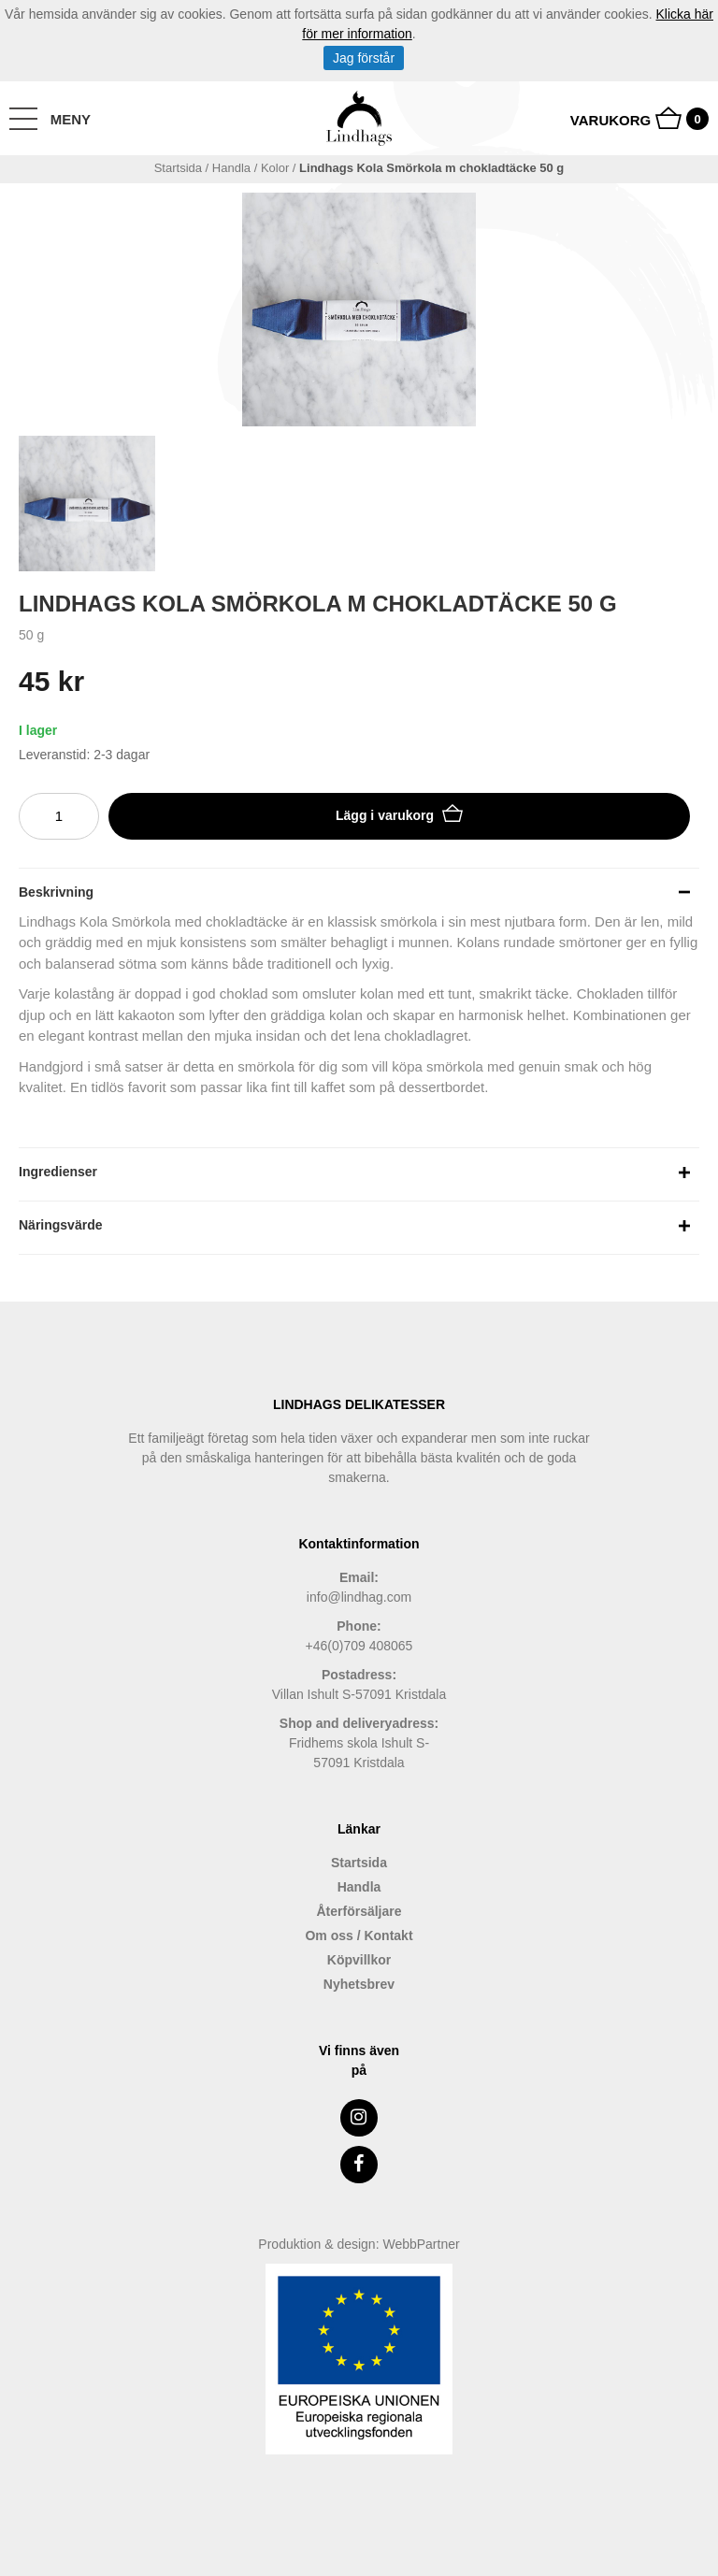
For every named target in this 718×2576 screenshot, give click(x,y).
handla (231, 168)
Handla (359, 1886)
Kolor (275, 168)
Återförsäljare (358, 1911)
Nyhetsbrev (359, 1984)
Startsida (178, 168)
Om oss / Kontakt (358, 1935)
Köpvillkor (359, 1959)
